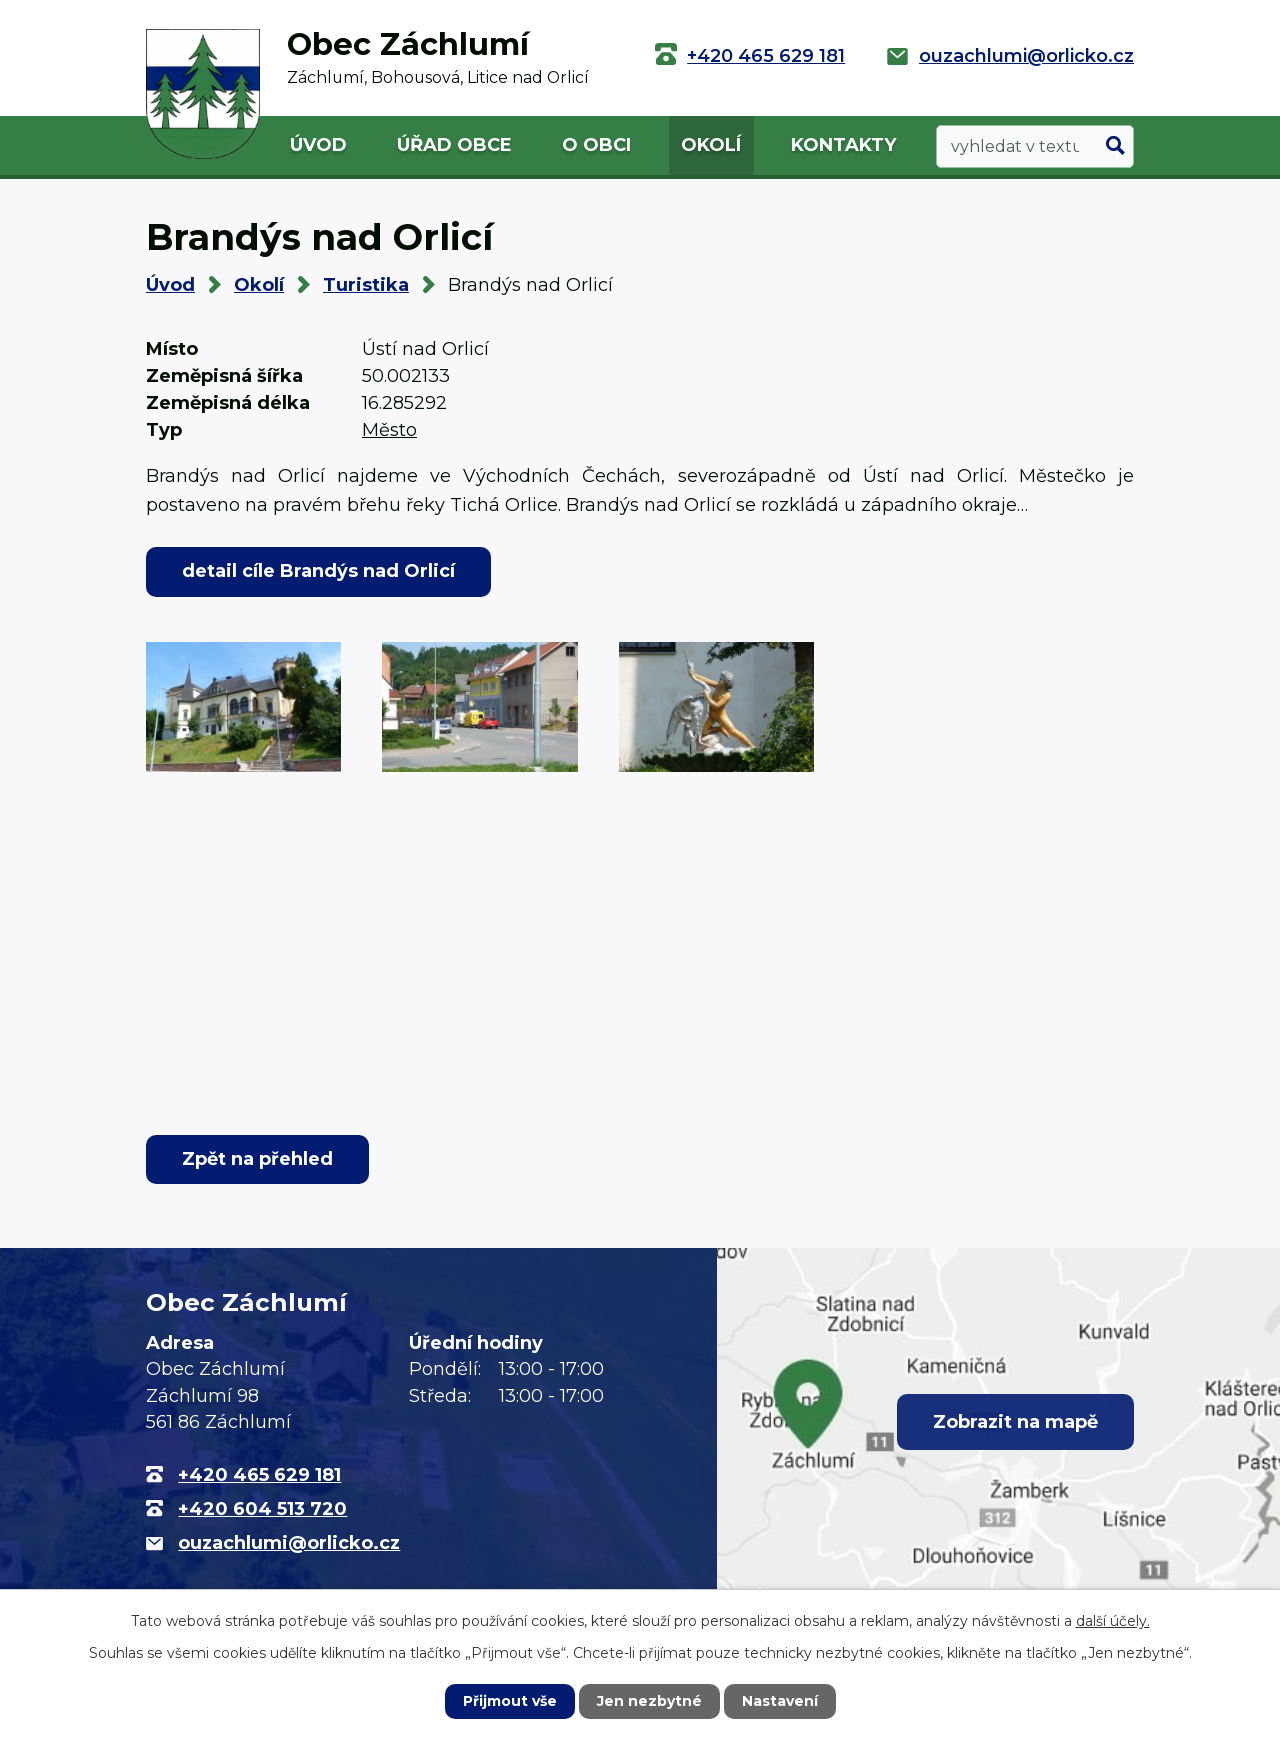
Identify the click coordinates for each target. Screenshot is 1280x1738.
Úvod (318, 145)
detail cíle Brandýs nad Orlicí (318, 571)
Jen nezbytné (649, 1701)
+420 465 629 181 (766, 56)
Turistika (366, 285)
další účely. (1113, 1621)
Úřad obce (454, 145)
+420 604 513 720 (262, 1509)
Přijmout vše (510, 1701)
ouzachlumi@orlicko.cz (1026, 56)
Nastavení (780, 1701)
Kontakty (843, 145)
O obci (596, 145)
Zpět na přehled (257, 1159)
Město (389, 430)
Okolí (711, 145)
